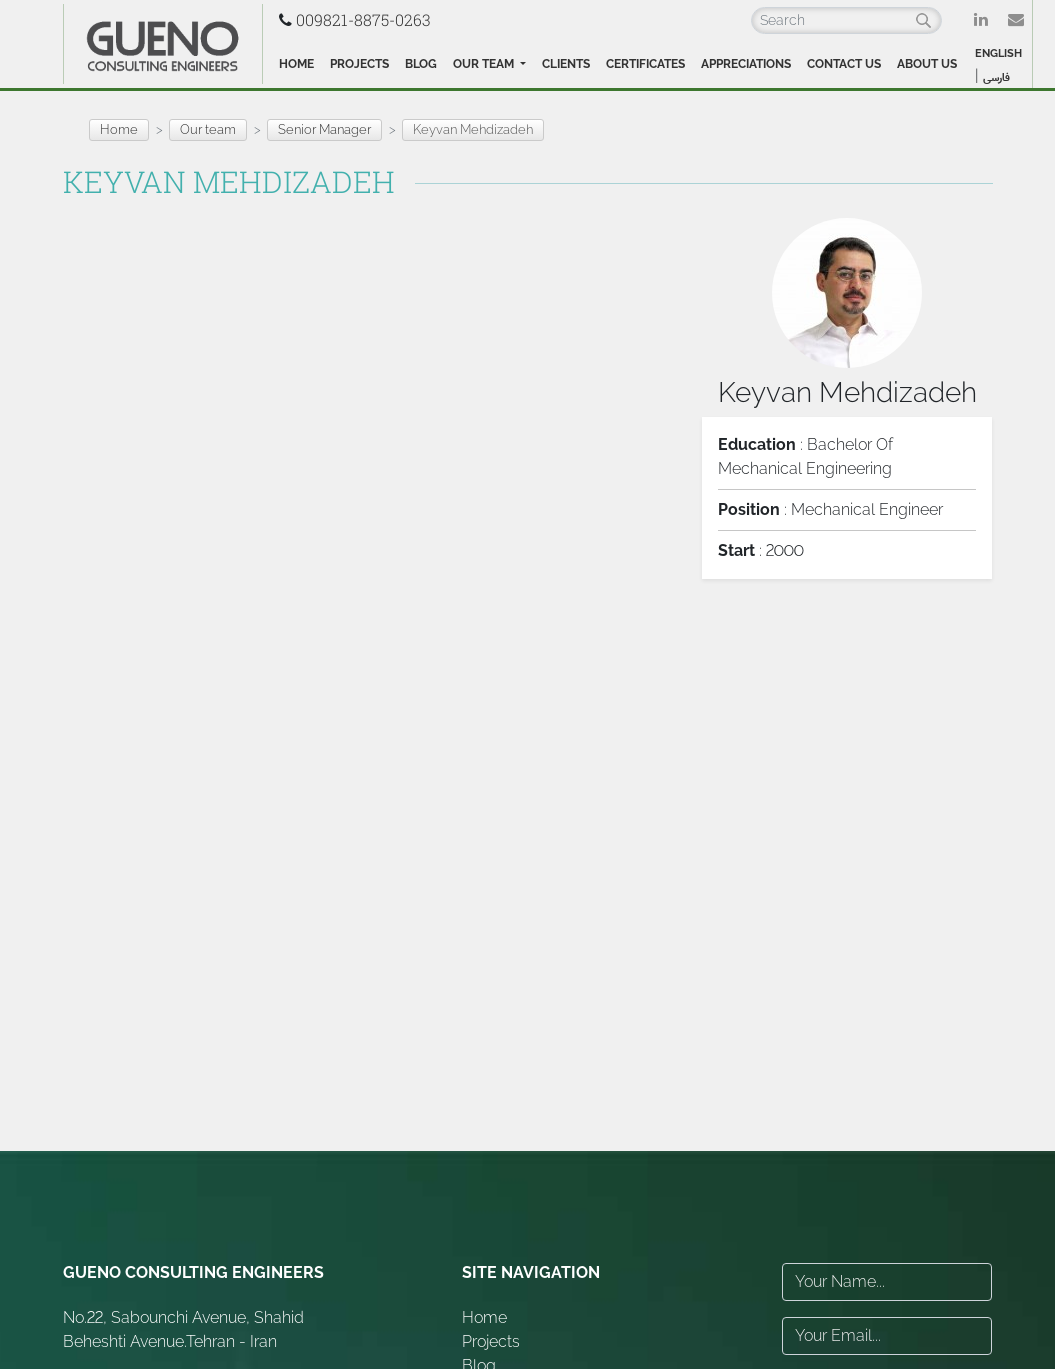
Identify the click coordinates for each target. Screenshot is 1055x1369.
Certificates (645, 64)
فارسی (996, 77)
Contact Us (844, 64)
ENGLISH (998, 53)
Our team (485, 64)
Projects (359, 64)
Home (296, 64)
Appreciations (746, 64)
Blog (421, 64)
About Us (927, 64)
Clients (566, 64)
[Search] (846, 20)
